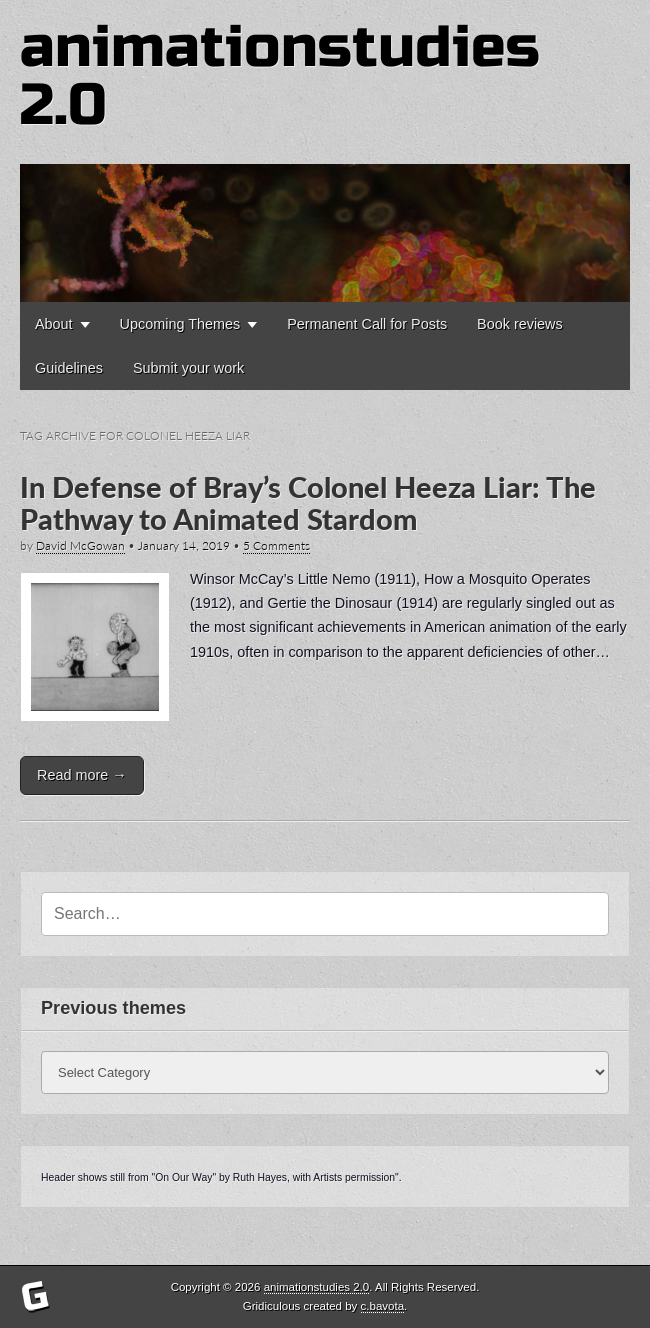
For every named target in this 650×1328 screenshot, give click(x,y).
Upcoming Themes (180, 324)
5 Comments (276, 545)
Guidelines (69, 368)
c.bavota (383, 1306)
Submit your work (188, 368)
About (54, 324)
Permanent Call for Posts (367, 324)
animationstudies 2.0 (280, 76)
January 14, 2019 (184, 545)
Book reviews (520, 324)
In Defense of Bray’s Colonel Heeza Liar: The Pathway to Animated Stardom (308, 503)
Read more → (82, 775)
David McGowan (80, 545)
